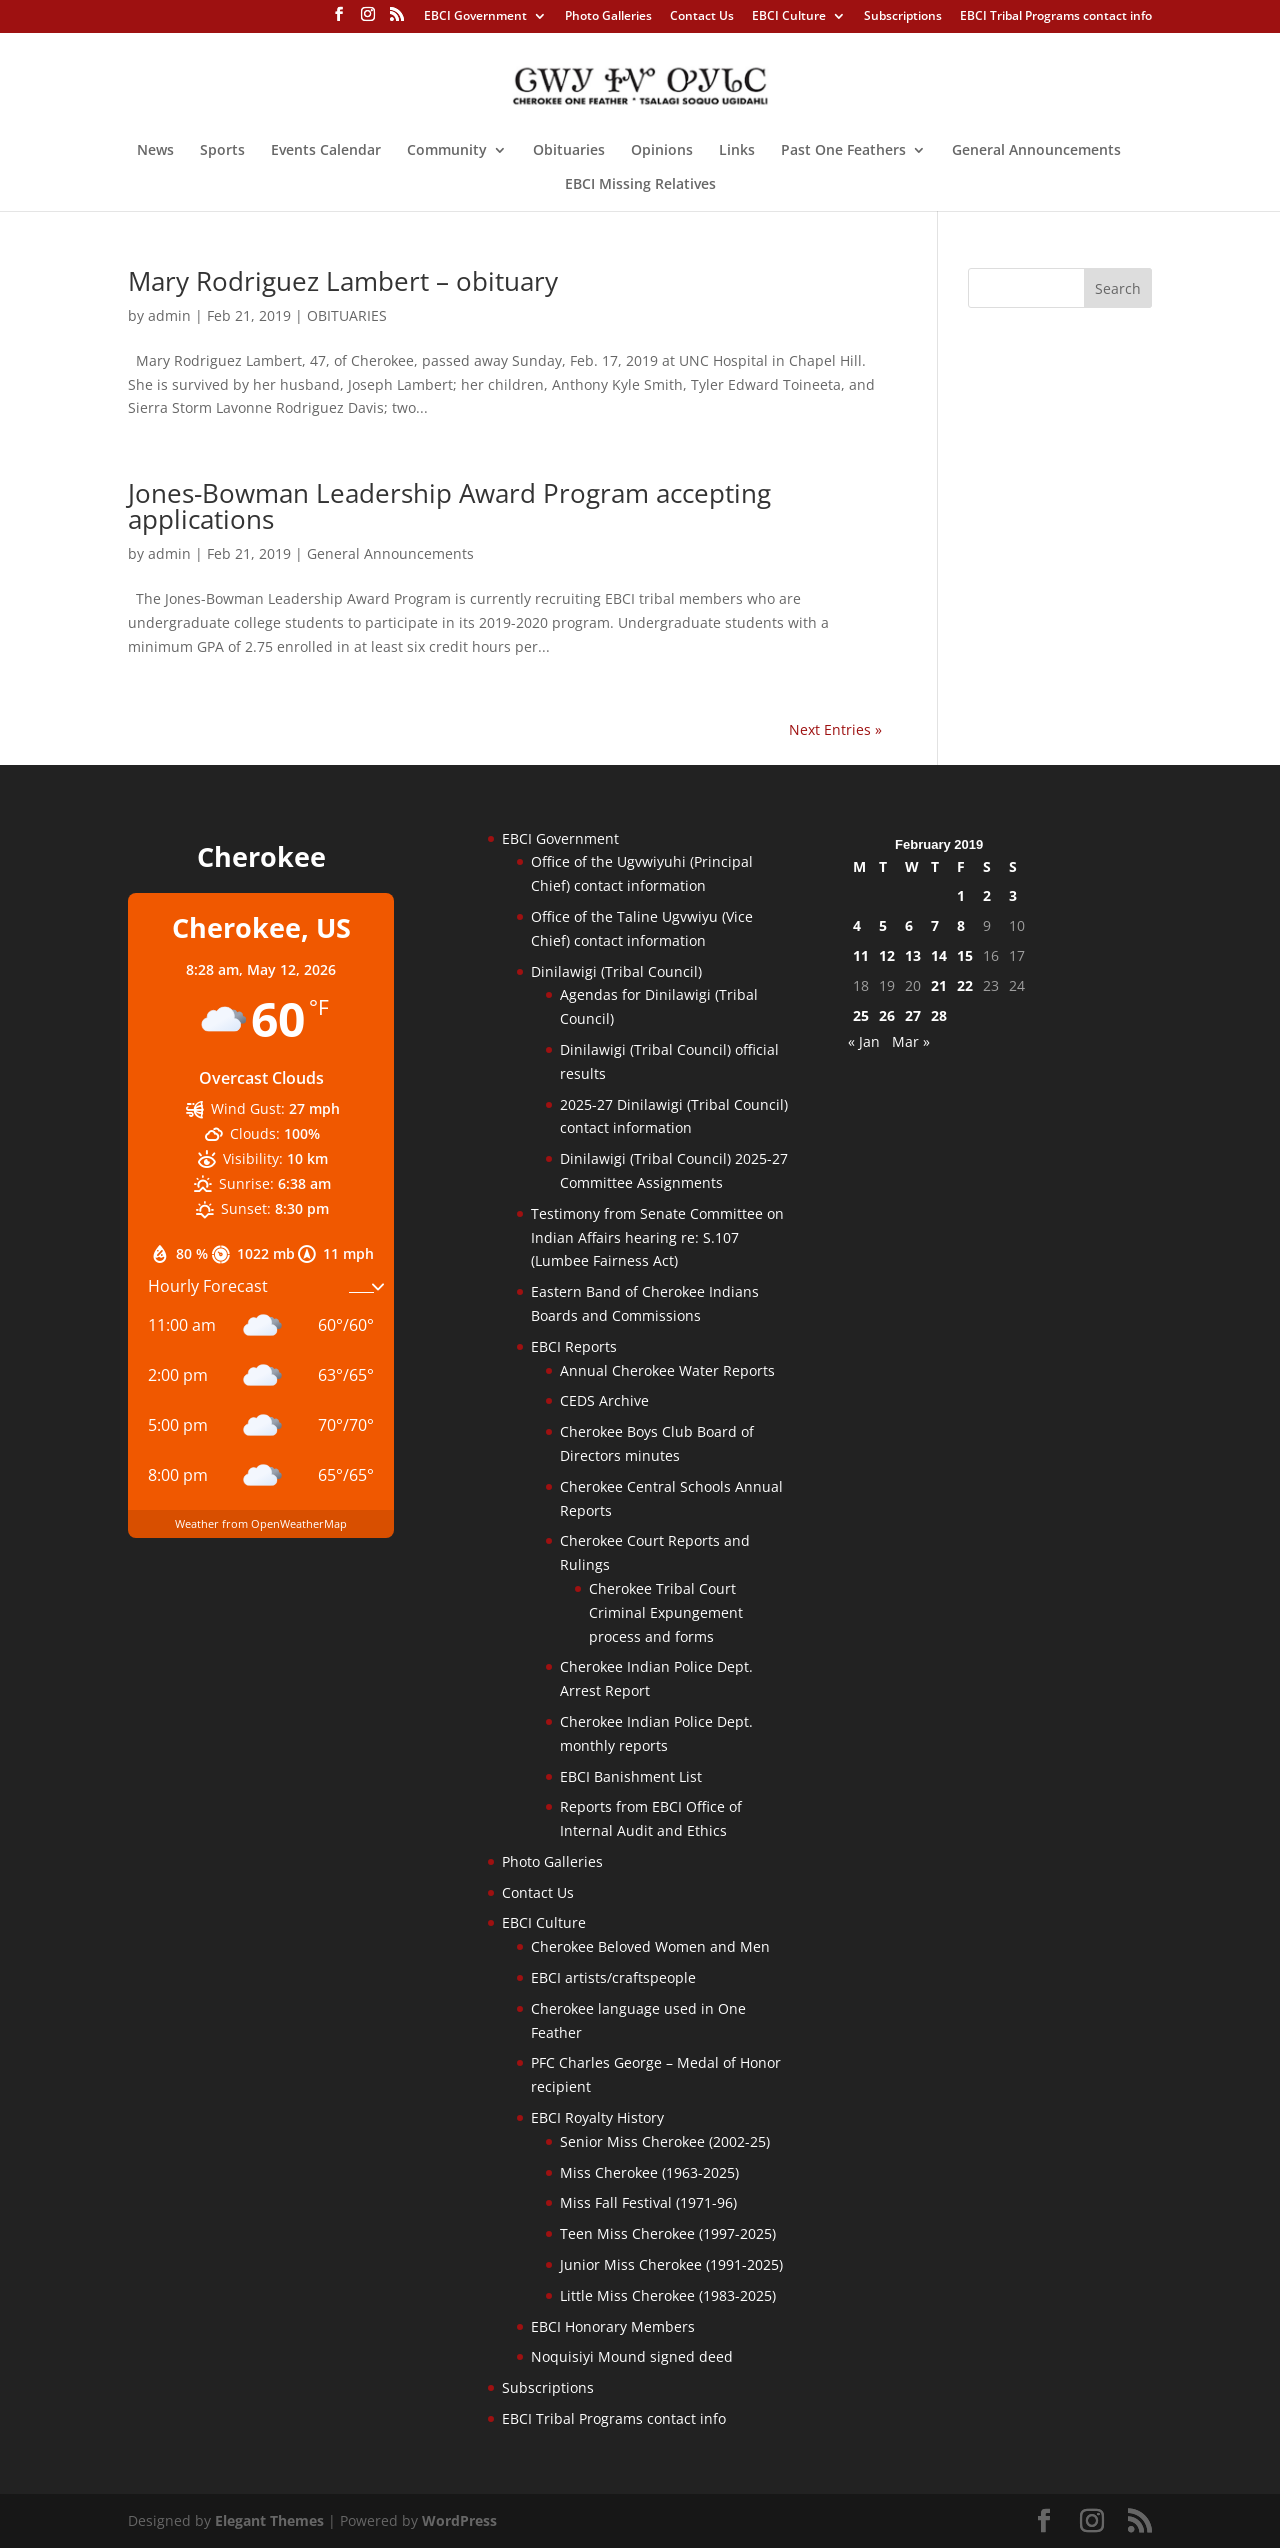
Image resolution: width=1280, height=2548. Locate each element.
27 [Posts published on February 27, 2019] (913, 1015)
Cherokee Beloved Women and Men (650, 1946)
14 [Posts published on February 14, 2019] (939, 955)
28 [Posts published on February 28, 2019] (939, 1015)
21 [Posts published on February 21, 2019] (939, 985)
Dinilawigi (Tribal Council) (616, 971)
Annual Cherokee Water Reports (667, 1370)
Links (737, 151)
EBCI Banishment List (631, 1776)
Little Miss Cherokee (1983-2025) (668, 2295)
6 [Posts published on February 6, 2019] (909, 925)
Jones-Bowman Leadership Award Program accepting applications (449, 506)
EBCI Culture (789, 17)
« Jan (864, 1041)
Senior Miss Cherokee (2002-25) (665, 2141)
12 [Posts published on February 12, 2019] (887, 955)
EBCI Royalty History (597, 2117)
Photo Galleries (608, 17)
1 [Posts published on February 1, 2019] (961, 895)
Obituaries (569, 151)
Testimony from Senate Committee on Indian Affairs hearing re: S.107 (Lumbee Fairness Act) (657, 1237)
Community (447, 151)
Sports (222, 151)
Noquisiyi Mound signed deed (632, 2356)
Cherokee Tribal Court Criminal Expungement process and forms (666, 1612)
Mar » (911, 1041)
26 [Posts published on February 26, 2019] (887, 1015)
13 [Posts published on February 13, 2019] (913, 955)
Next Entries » (835, 729)
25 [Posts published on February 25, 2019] (861, 1015)
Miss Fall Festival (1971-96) (648, 2202)
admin (169, 315)
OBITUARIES (347, 315)
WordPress (459, 2520)
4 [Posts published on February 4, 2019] (857, 925)
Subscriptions (903, 17)
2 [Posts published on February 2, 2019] (987, 895)
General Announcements (1036, 151)
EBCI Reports (574, 1346)
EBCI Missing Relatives (640, 185)
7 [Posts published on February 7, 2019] (935, 925)
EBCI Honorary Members (613, 2326)
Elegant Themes (269, 2520)
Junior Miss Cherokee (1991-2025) (671, 2264)
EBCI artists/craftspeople (613, 1977)
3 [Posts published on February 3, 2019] (1013, 895)
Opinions (662, 151)
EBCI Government (475, 17)
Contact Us (702, 17)
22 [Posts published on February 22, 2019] (965, 985)
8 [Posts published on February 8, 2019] (961, 925)
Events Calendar (326, 151)
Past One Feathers (843, 151)
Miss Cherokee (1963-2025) (649, 2172)
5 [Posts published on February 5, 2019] (883, 925)
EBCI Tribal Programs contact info (1056, 17)
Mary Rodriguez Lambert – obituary (343, 281)
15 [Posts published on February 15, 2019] (965, 955)
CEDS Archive (604, 1400)
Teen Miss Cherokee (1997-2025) (668, 2233)
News (155, 151)
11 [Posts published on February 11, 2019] (861, 955)
